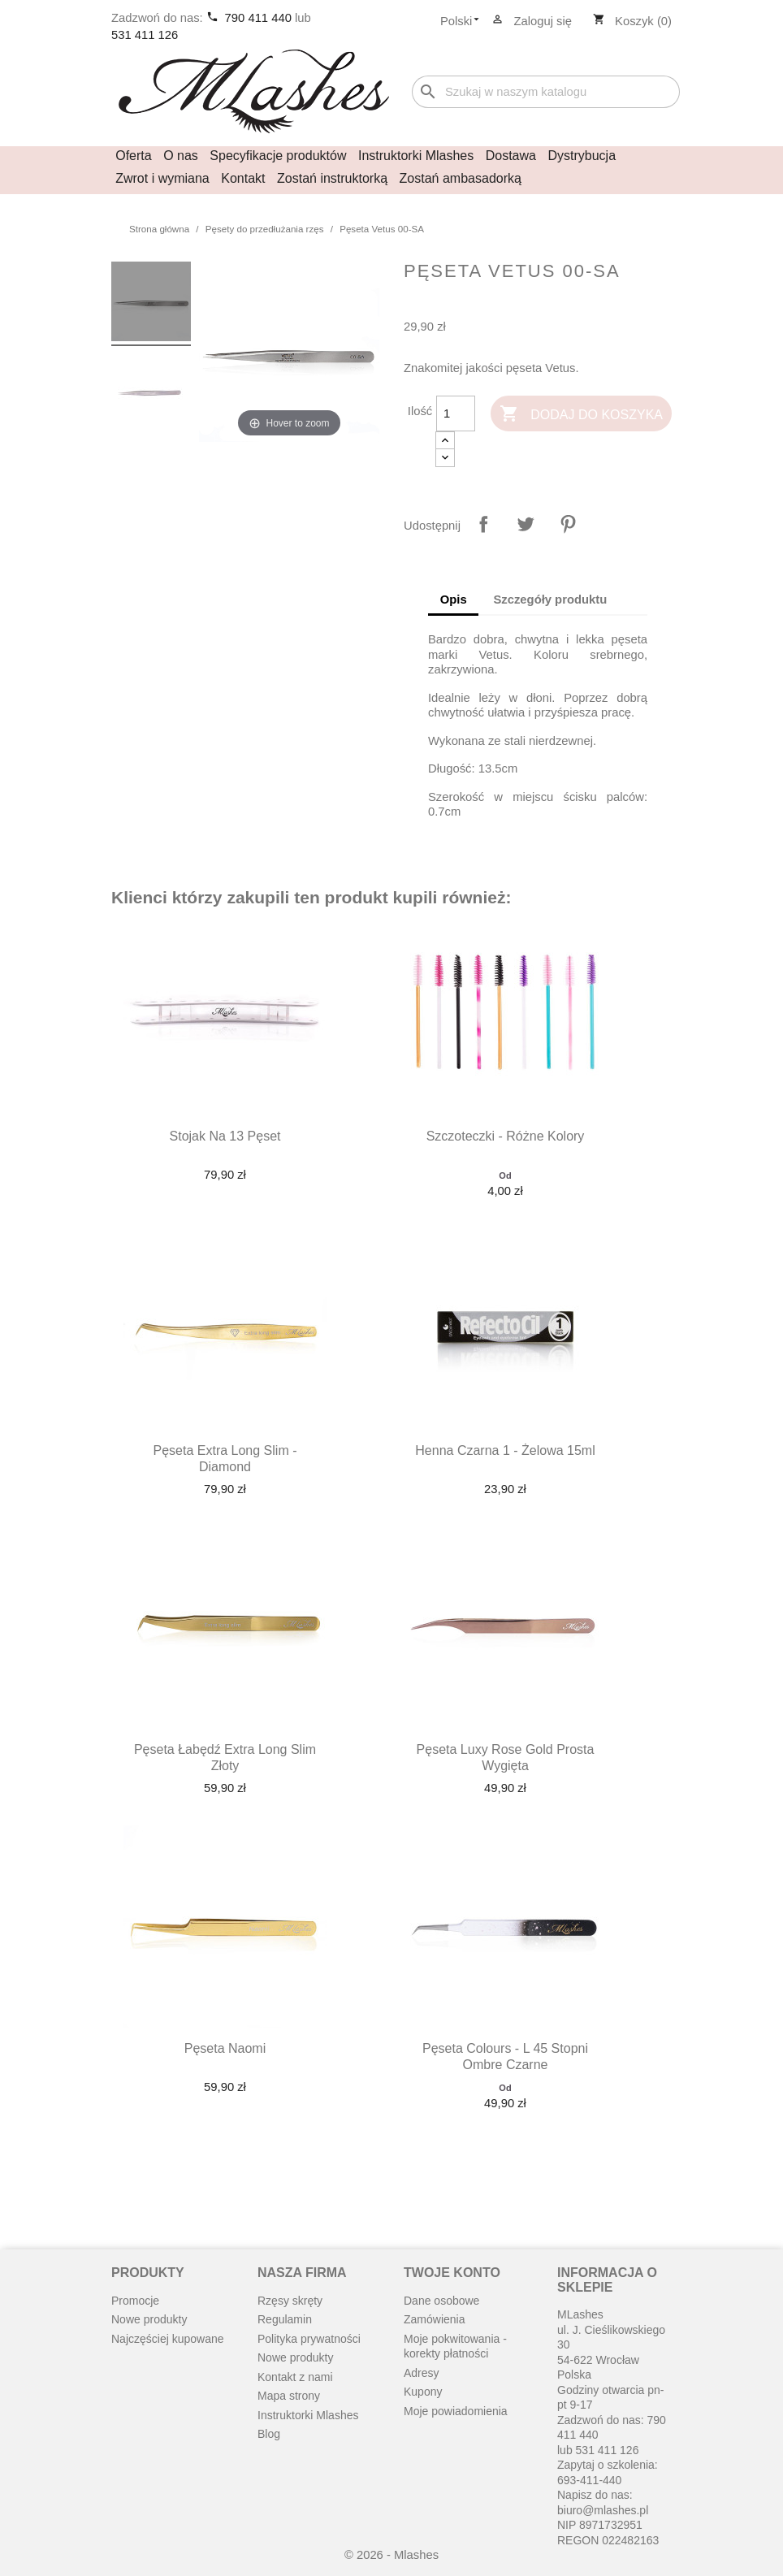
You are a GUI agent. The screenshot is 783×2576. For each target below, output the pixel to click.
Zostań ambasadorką (460, 178)
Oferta (133, 155)
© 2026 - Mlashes (391, 2554)
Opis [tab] (453, 599)
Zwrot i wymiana (162, 178)
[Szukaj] (546, 92)
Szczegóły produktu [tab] (550, 599)
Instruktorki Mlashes (416, 155)
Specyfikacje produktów (278, 155)
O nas (180, 155)
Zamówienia (434, 2319)
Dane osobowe (441, 2300)
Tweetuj (525, 524)
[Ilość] (455, 413)
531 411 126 (144, 34)
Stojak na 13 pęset (225, 1136)
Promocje (135, 2300)
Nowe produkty (149, 2319)
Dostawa (511, 155)
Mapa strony (288, 2395)
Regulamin (284, 2319)
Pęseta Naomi (225, 2048)
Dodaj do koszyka (581, 415)
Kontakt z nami (295, 2376)
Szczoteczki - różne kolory (505, 1136)
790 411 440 (260, 17)
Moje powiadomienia (456, 2411)
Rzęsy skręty (289, 2300)
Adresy (421, 2372)
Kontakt (243, 178)
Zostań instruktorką (332, 178)
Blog (268, 2433)
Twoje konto (452, 2272)
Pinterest (568, 524)
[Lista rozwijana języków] (464, 22)
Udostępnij (483, 524)
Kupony (423, 2391)
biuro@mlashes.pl (602, 2510)
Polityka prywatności (309, 2338)
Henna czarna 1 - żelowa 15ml (505, 1450)
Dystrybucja (581, 155)
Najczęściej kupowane (167, 2338)
